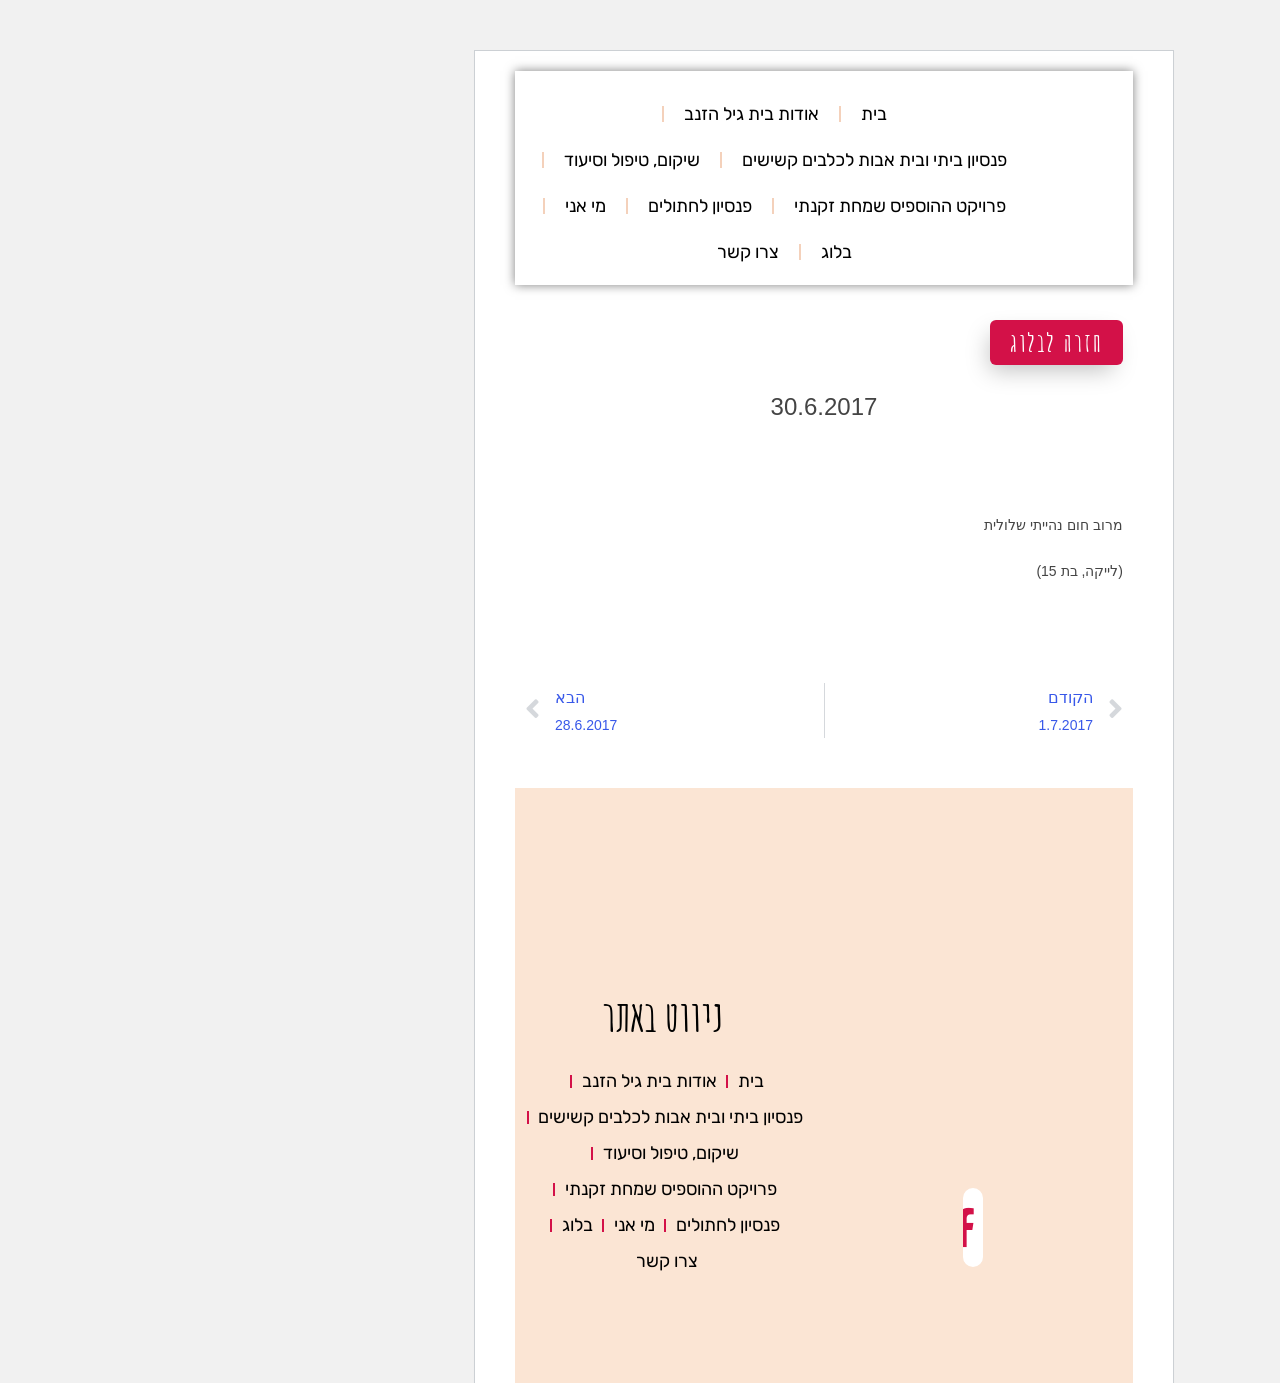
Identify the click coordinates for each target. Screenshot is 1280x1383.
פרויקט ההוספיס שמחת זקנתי (716, 206)
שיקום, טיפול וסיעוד (448, 160)
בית (690, 114)
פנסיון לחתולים (516, 206)
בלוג (652, 252)
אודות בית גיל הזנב (567, 114)
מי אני (401, 206)
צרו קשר (564, 252)
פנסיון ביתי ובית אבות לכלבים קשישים (690, 160)
